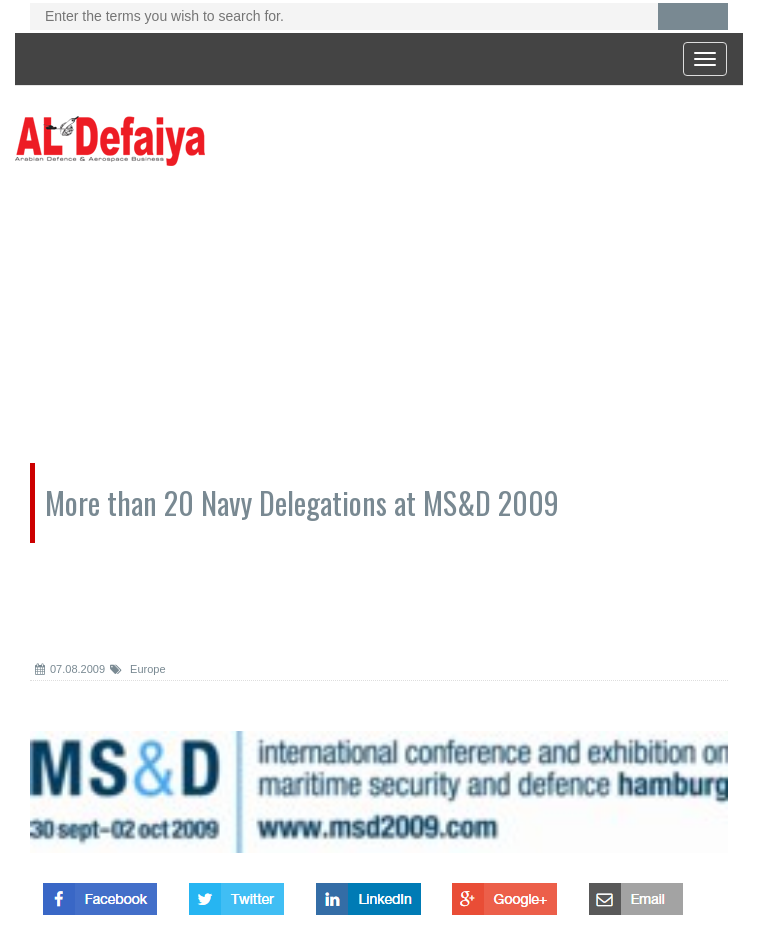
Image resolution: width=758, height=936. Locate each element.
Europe (138, 669)
